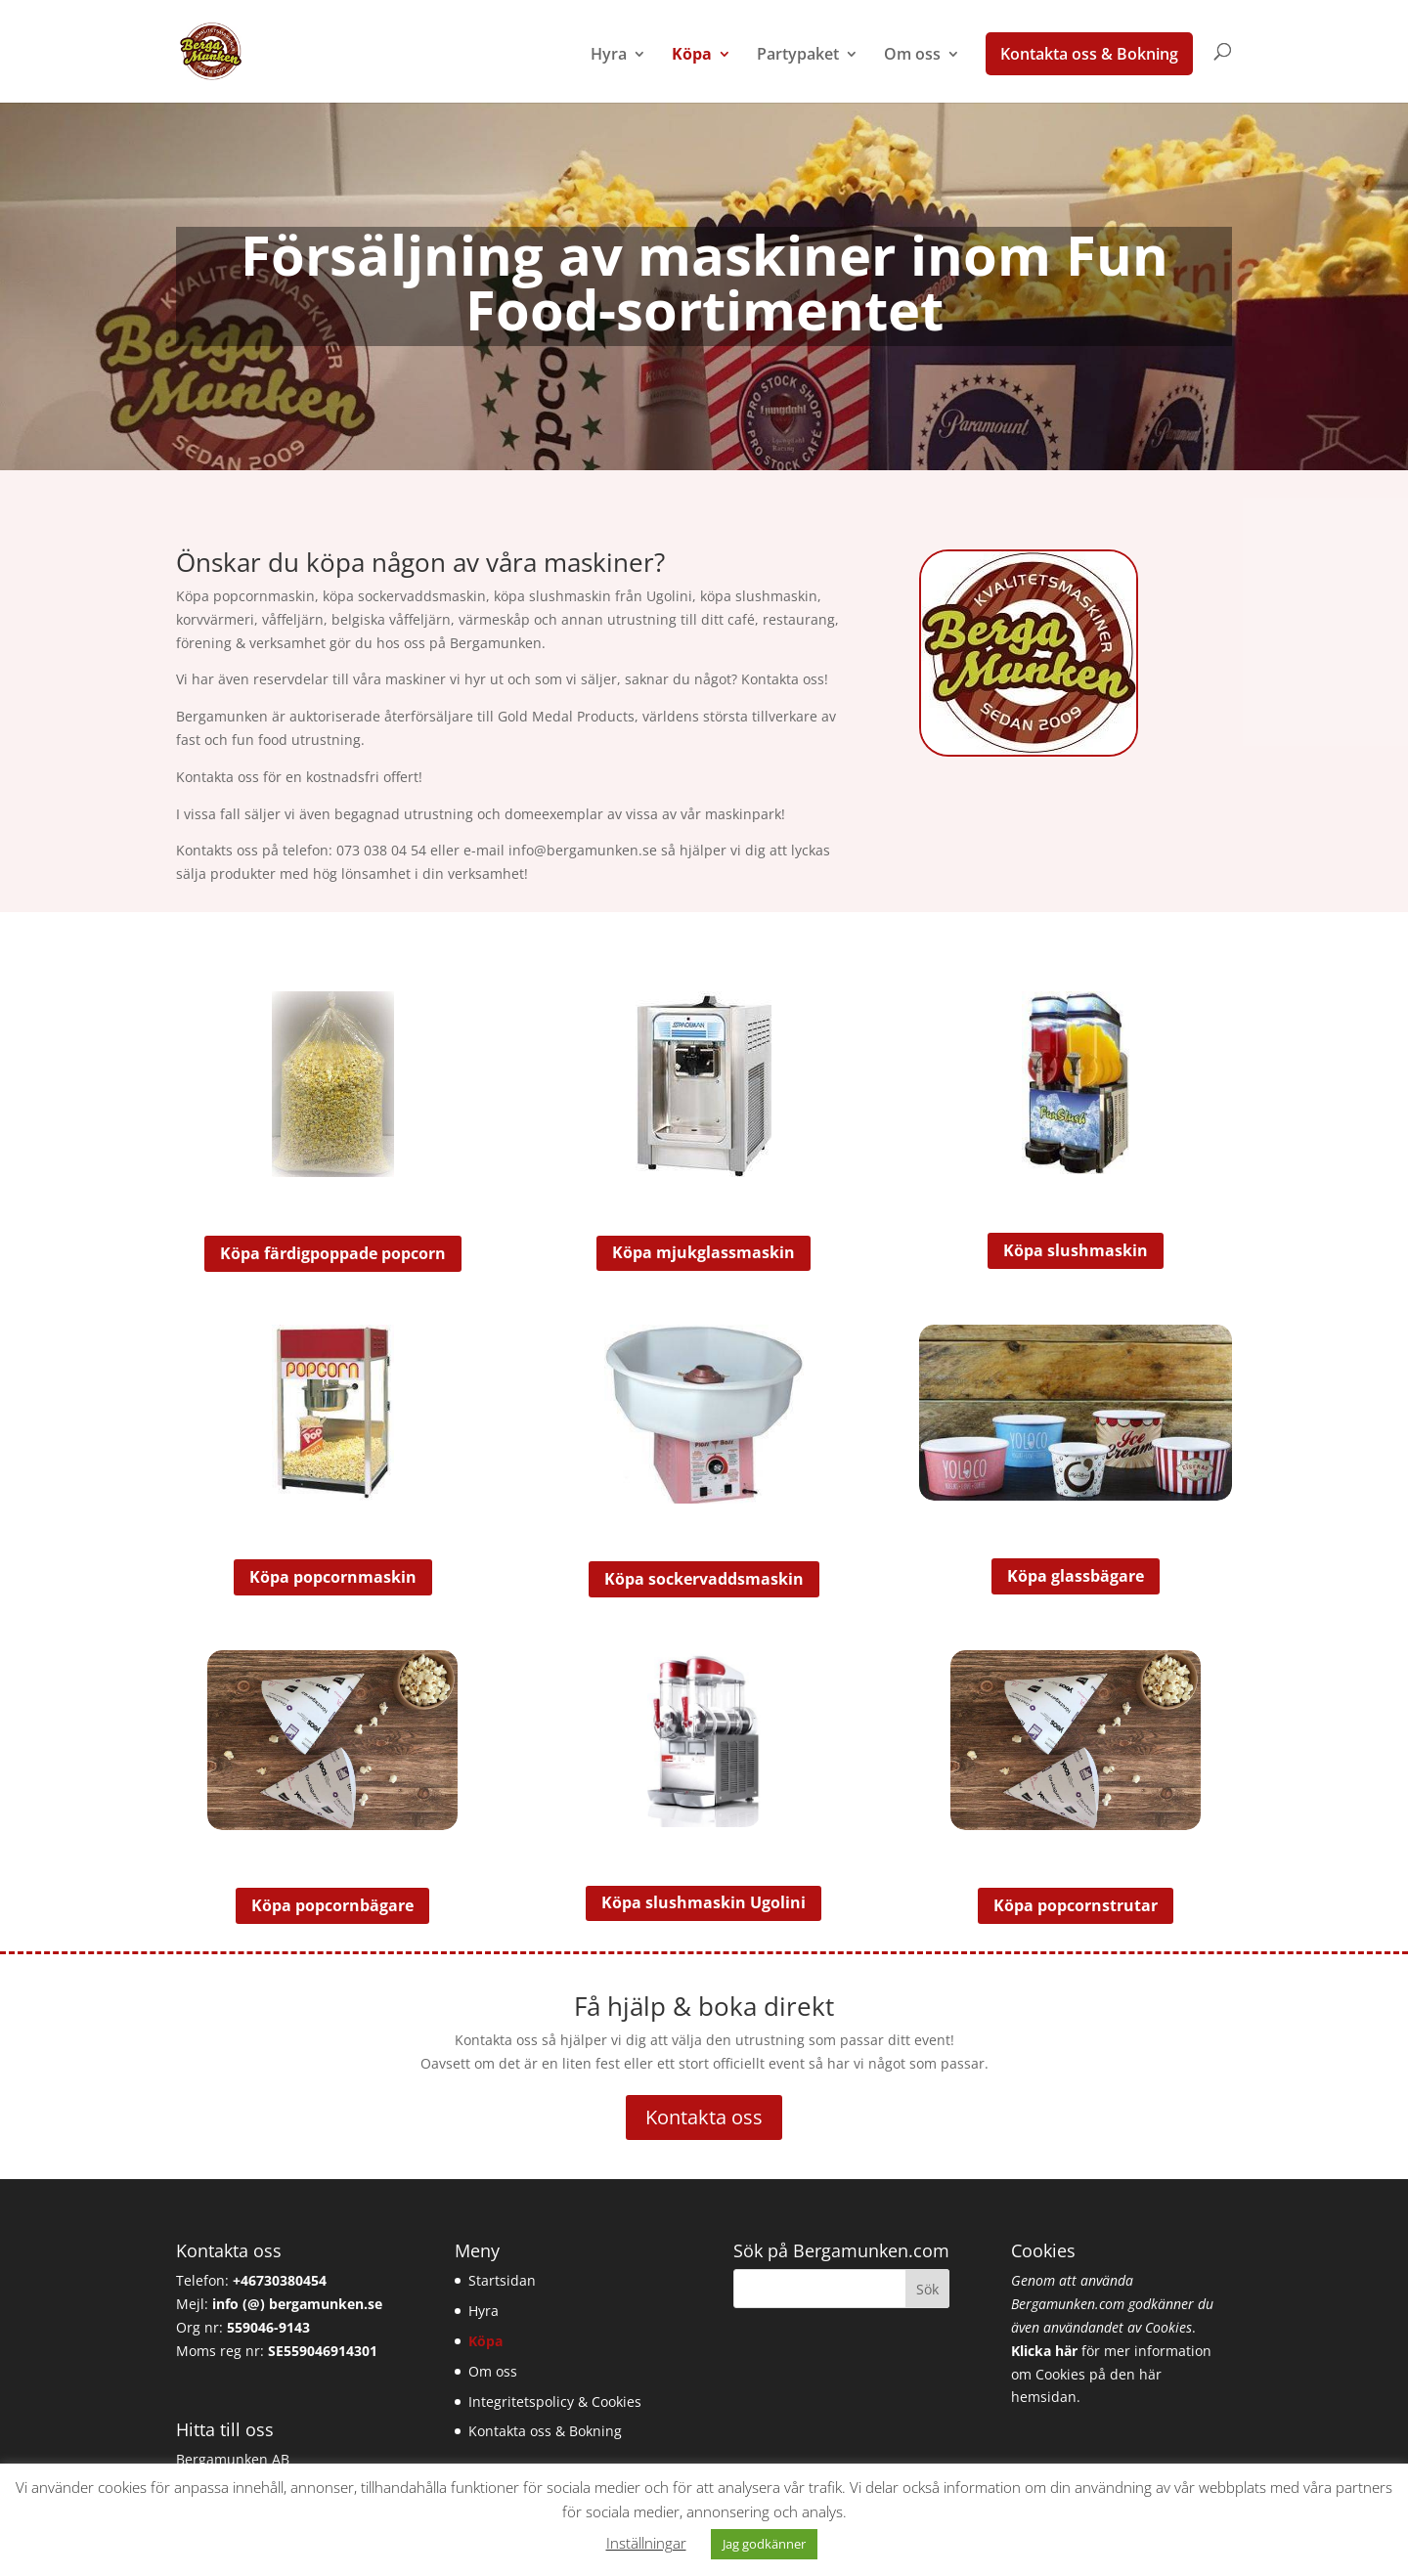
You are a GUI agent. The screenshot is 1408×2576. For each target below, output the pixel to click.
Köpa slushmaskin (1075, 1250)
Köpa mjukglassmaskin (703, 1252)
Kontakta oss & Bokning (1089, 54)
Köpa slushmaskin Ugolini (703, 1902)
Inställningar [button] (646, 2543)
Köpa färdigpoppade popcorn (333, 1253)
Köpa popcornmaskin (333, 1577)
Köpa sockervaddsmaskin (704, 1579)
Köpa (692, 56)
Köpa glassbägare (1075, 1576)
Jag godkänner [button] (764, 2544)
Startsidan (502, 2280)
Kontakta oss (704, 2117)
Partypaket (798, 56)
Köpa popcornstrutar (1075, 1905)
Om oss (912, 56)
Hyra (609, 56)
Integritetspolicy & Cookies (554, 2401)
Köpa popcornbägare (332, 1905)
